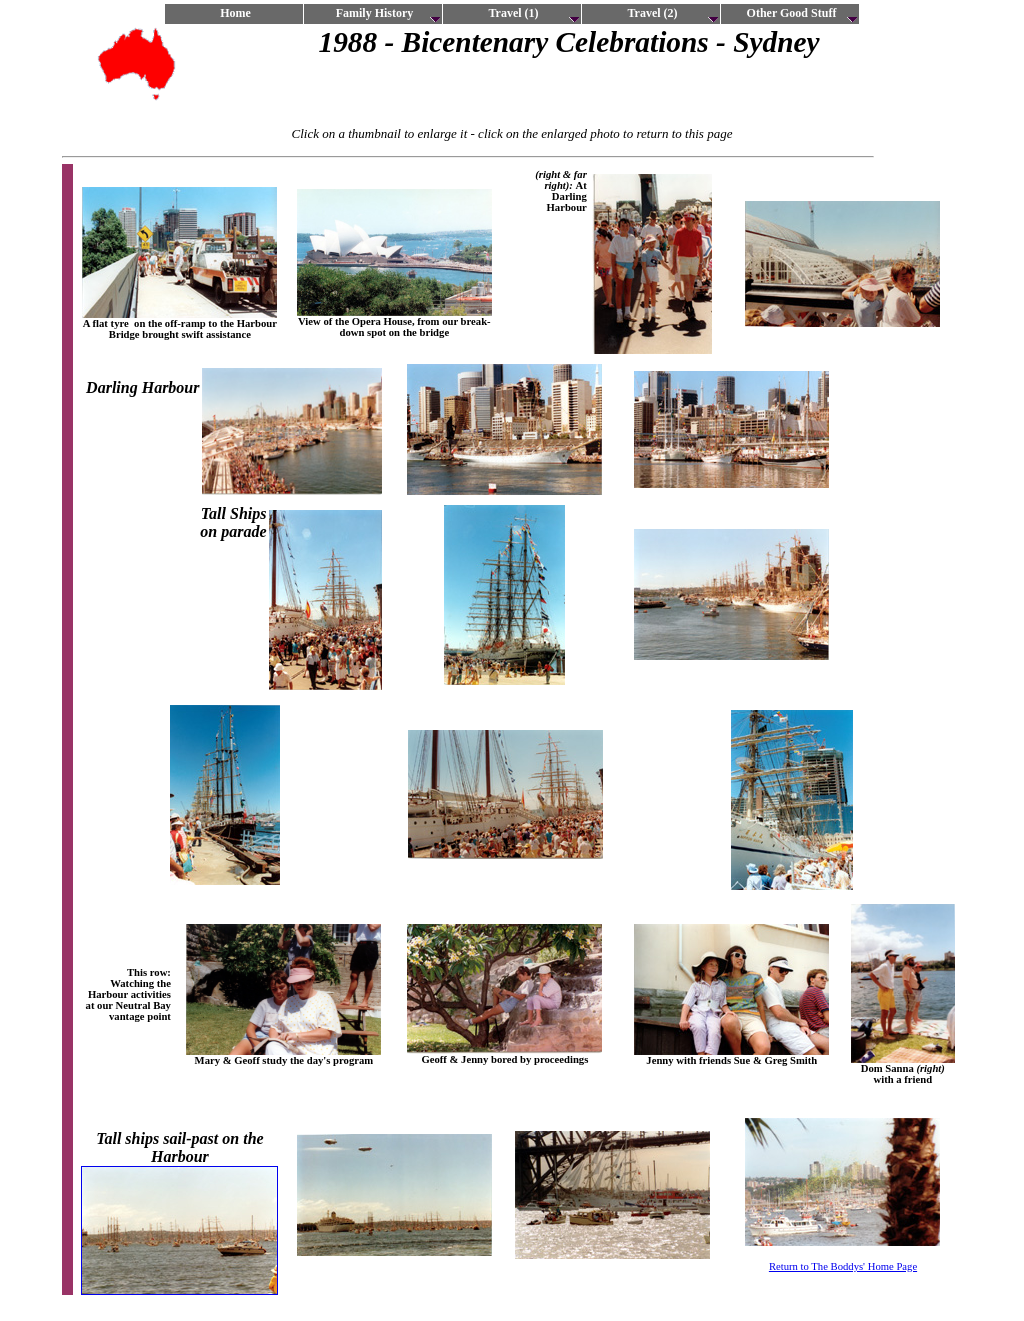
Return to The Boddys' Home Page (843, 1266)
